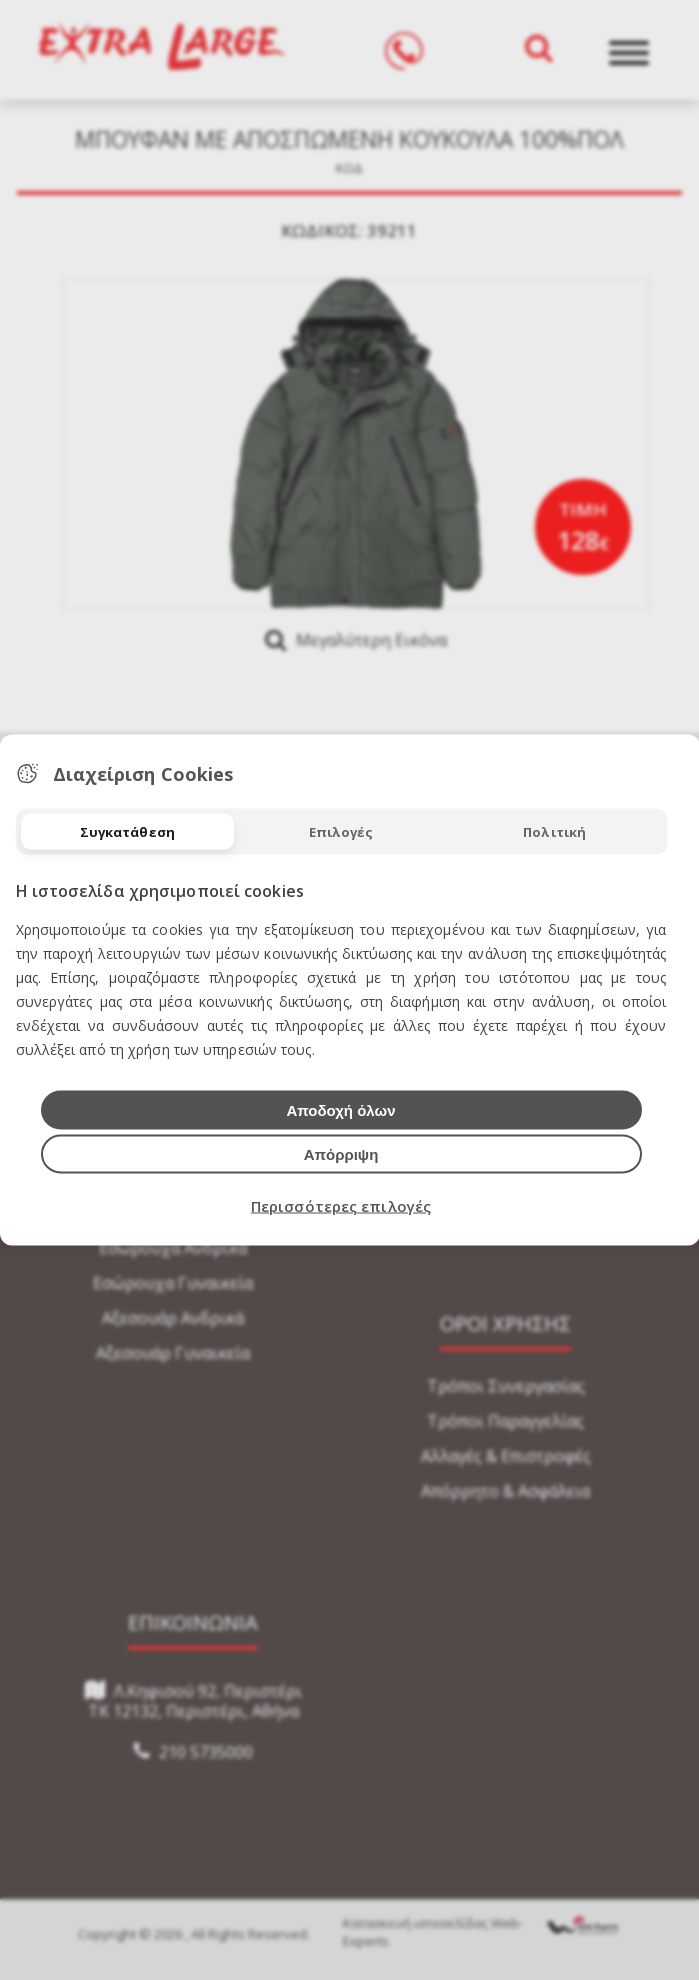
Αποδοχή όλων (340, 1110)
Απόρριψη (341, 1154)
